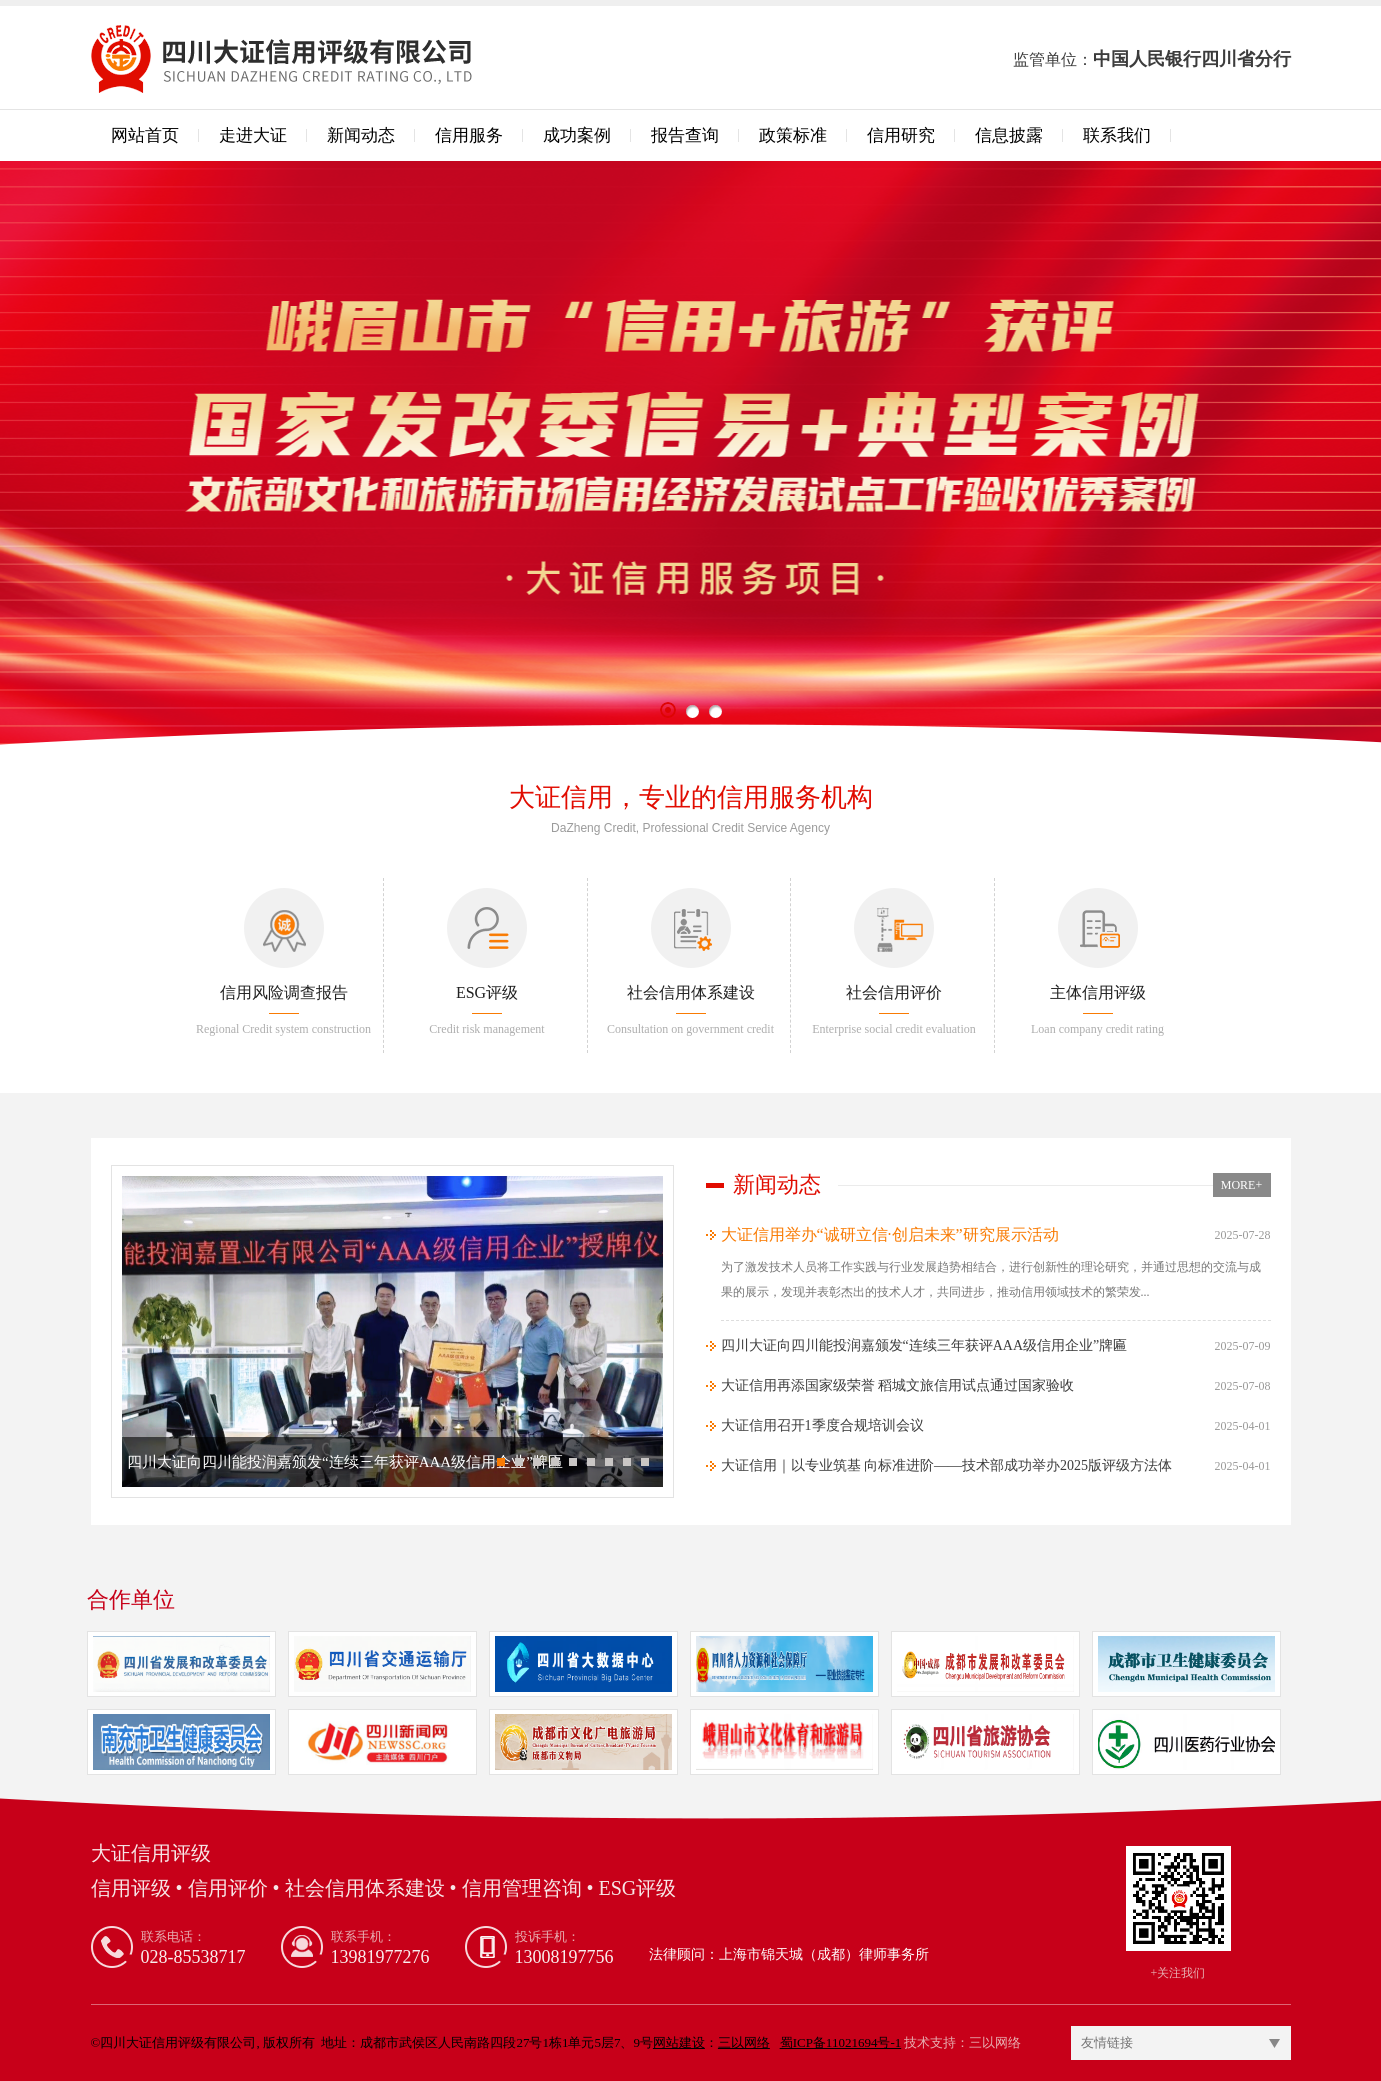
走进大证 (253, 135)
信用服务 (469, 135)
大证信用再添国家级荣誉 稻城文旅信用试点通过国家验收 (898, 1385)
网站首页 (145, 135)
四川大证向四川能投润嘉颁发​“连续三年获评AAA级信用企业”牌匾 (345, 1462)
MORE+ (1241, 1185)
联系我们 (1117, 135)
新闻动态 (361, 135)
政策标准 (793, 135)
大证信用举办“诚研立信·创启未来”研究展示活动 (890, 1234)
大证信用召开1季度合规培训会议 (822, 1425)
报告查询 (685, 135)
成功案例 (577, 135)
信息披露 (1009, 135)
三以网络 (995, 2042)
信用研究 (901, 135)
